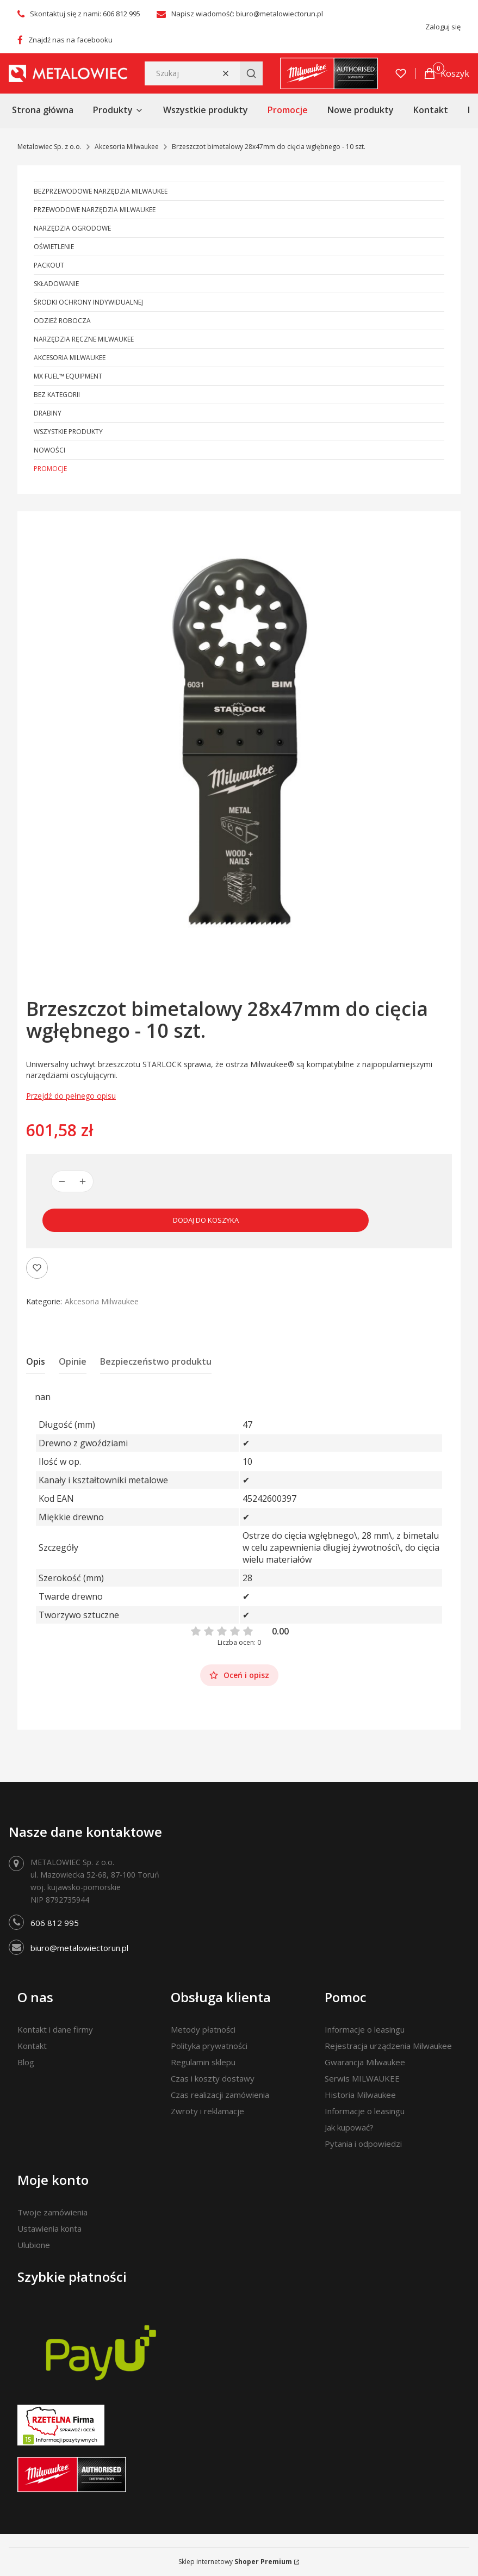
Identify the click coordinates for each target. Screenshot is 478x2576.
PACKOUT (49, 265)
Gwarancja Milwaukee (365, 2062)
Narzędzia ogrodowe (72, 228)
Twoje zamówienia (52, 2212)
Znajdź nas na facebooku (70, 40)
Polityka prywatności (209, 2045)
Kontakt (32, 2045)
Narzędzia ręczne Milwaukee (84, 339)
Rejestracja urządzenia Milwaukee (388, 2045)
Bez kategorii (57, 394)
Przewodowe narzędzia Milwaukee (95, 209)
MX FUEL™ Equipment (68, 376)
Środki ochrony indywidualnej (88, 302)
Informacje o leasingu (365, 2029)
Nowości (49, 450)
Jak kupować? (349, 2127)
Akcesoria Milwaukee (127, 146)
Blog (25, 2062)
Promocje (50, 468)
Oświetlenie (54, 246)
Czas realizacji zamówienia (220, 2094)
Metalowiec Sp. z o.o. (49, 146)
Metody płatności (203, 2029)
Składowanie (56, 283)
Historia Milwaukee (360, 2094)
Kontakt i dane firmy (55, 2029)
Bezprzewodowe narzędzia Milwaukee (100, 191)
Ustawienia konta (49, 2228)
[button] (251, 73)
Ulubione (33, 2244)
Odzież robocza (62, 320)
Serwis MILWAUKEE (362, 2078)
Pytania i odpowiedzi (363, 2143)
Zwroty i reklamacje (207, 2111)
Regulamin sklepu (203, 2062)
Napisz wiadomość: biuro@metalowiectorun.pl (247, 13)
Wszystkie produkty (68, 431)
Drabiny (47, 413)
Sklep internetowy (235, 2561)
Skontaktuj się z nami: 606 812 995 (85, 13)
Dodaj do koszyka (206, 1220)
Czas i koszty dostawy (212, 2078)
